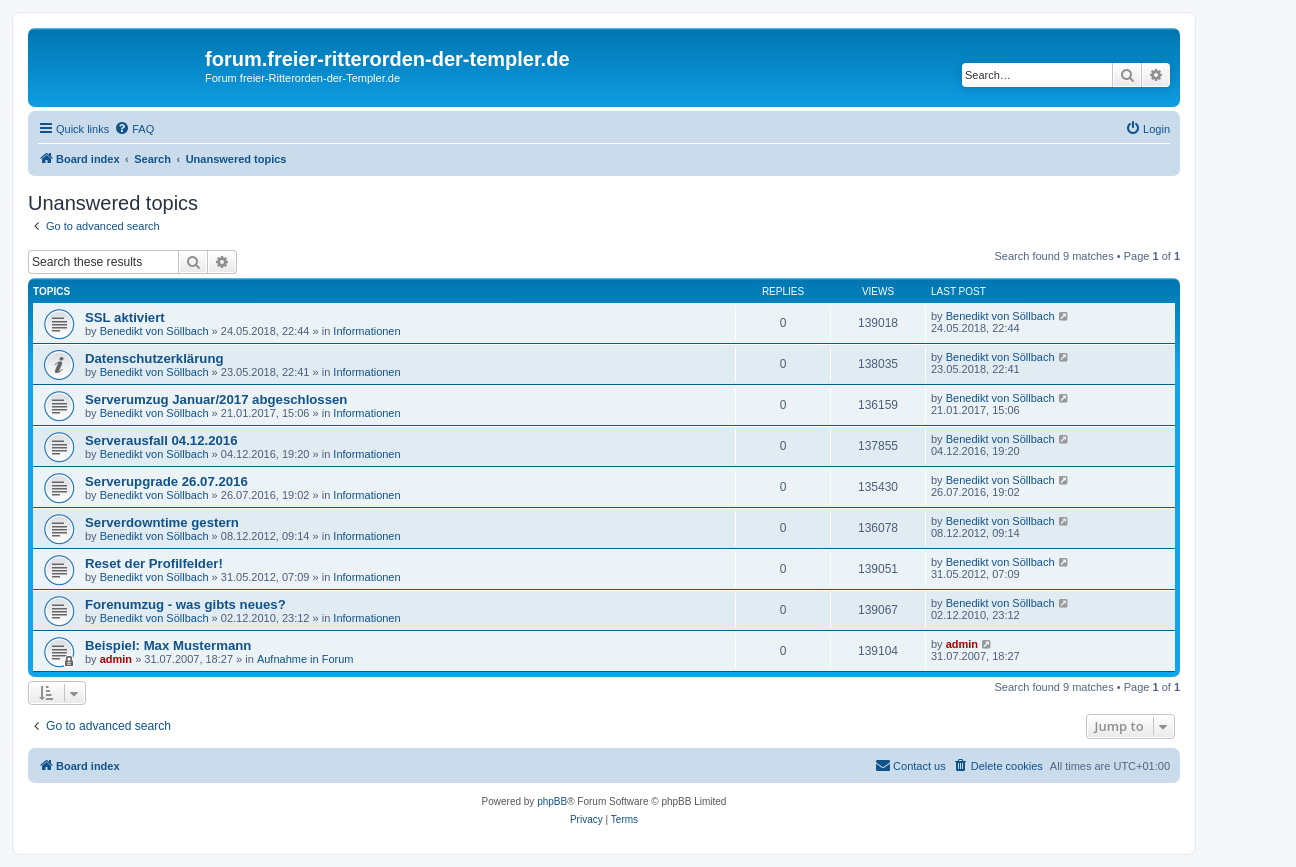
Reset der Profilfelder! (154, 563)
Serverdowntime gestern (162, 522)
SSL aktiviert (125, 317)
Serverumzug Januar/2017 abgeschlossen (216, 399)
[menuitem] (134, 129)
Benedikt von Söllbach (154, 331)
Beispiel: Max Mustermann (168, 645)
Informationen (366, 331)
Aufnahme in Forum (305, 659)
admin (116, 659)
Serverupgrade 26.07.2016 (166, 481)
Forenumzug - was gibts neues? (185, 604)
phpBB (552, 801)
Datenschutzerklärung (154, 358)
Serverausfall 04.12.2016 (161, 440)
